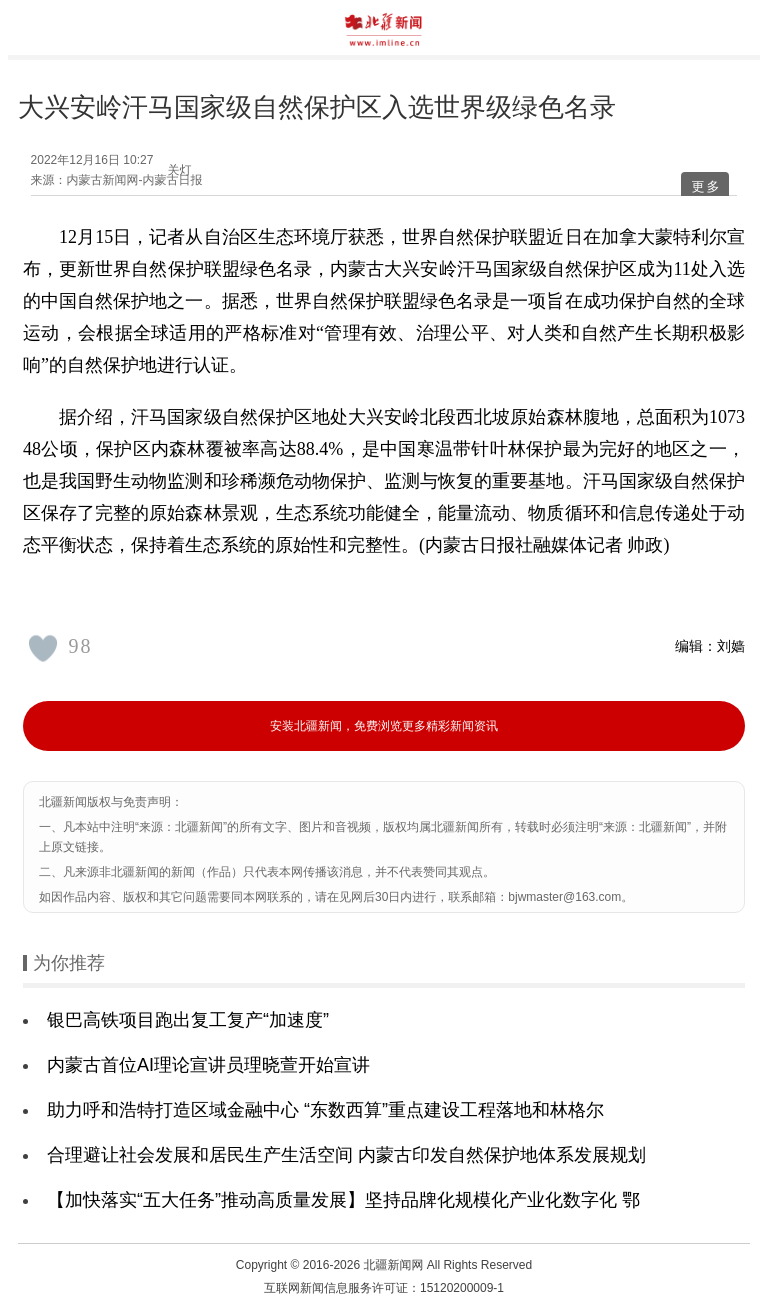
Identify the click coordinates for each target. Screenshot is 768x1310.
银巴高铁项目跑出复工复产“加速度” (188, 1020)
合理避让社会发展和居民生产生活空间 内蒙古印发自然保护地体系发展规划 (346, 1155)
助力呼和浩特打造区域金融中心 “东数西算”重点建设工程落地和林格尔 (325, 1110)
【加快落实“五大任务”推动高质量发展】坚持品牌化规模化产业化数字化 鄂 (343, 1200)
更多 (706, 186)
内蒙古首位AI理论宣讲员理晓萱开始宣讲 (208, 1065)
